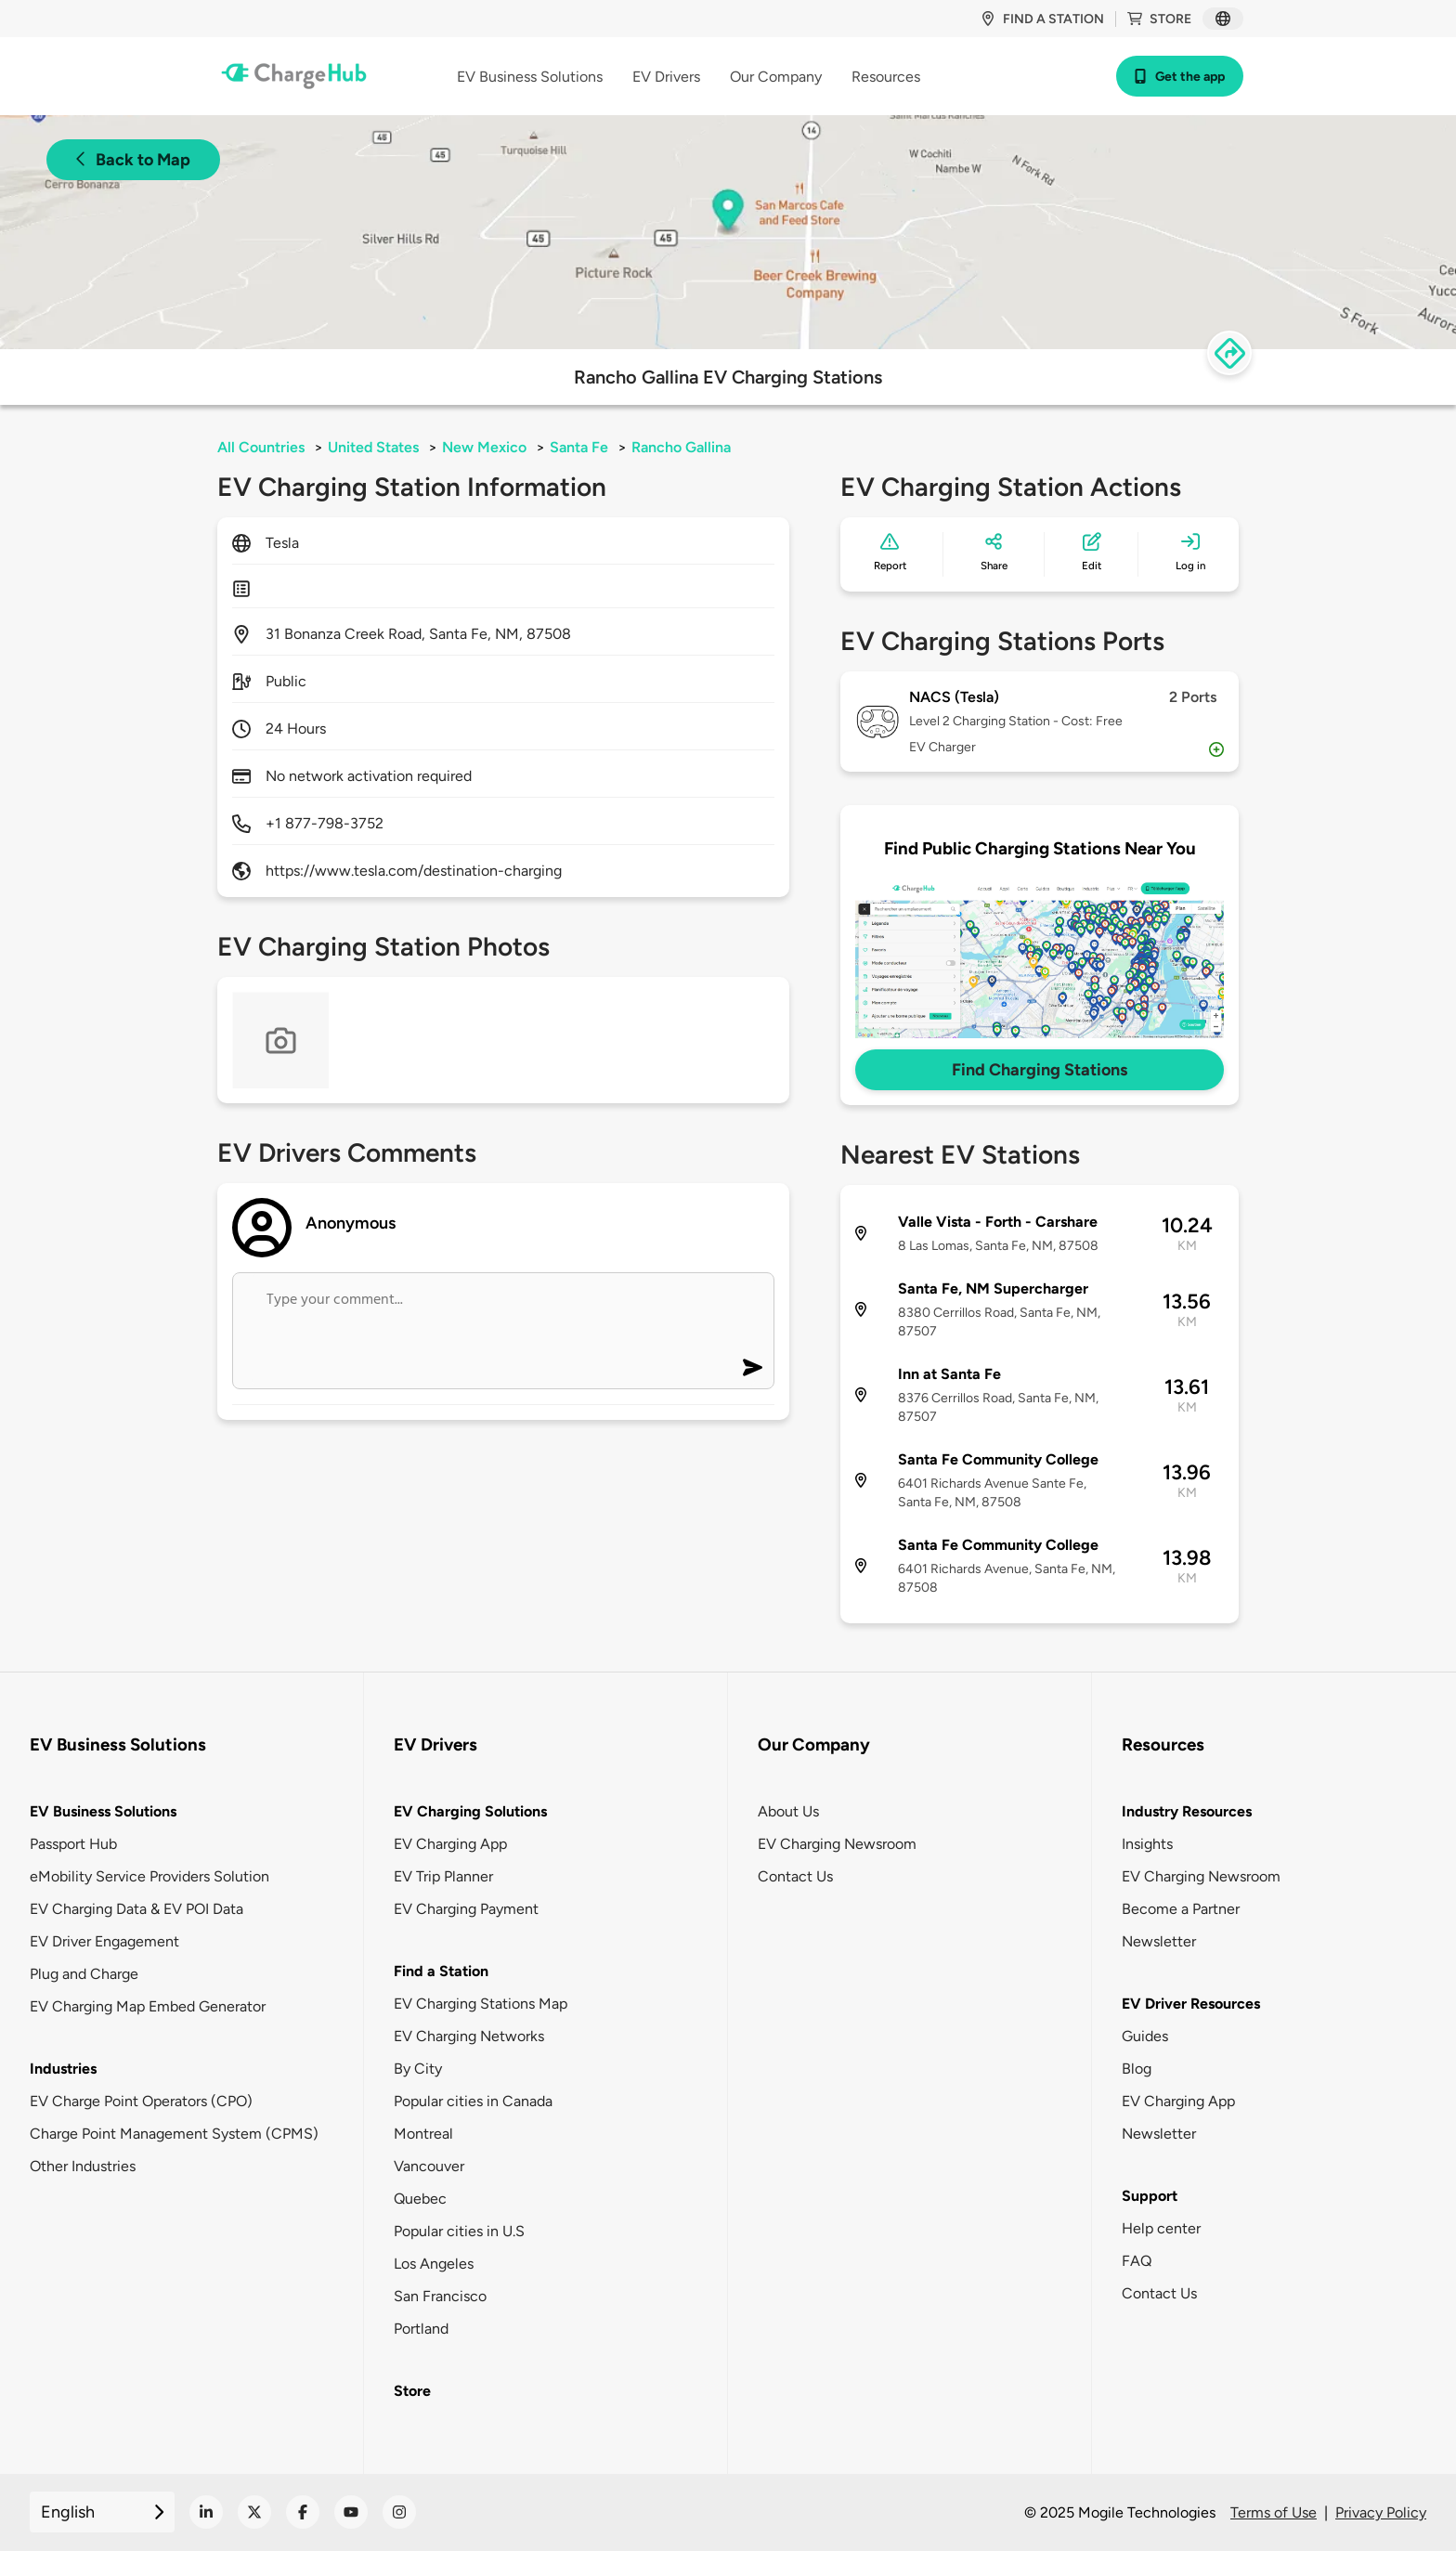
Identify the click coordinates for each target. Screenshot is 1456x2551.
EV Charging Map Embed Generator (148, 2006)
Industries (63, 2068)
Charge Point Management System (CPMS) (174, 2133)
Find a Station (441, 1971)
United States (373, 447)
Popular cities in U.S (459, 2231)
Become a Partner (1181, 1909)
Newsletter (1159, 1941)
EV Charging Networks (469, 2036)
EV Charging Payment (466, 1909)
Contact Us (795, 1876)
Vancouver (429, 2166)
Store (1159, 19)
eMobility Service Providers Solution (149, 1876)
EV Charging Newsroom (837, 1844)
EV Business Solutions (103, 1811)
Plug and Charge (84, 1974)
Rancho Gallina (681, 447)
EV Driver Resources (1191, 2003)
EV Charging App (450, 1844)
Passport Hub (73, 1844)
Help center (1161, 2228)
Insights (1147, 1844)
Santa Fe (579, 447)
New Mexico (484, 447)
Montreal (423, 2133)
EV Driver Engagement (104, 1941)
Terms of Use (1273, 2512)
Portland (421, 2328)
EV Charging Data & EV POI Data (136, 1909)
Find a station (1042, 19)
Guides (1145, 2036)
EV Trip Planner (443, 1876)
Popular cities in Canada (473, 2101)
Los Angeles (434, 2263)
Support (1149, 2196)
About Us (788, 1811)
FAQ (1136, 2261)
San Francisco (440, 2296)
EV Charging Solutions (470, 1811)
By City (418, 2068)
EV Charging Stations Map (480, 2003)
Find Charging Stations (1039, 1070)
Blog (1136, 2068)
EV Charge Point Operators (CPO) (141, 2101)
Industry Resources (1187, 1811)
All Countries (261, 447)
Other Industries (83, 2166)
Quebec (420, 2198)
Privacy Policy (1380, 2512)
